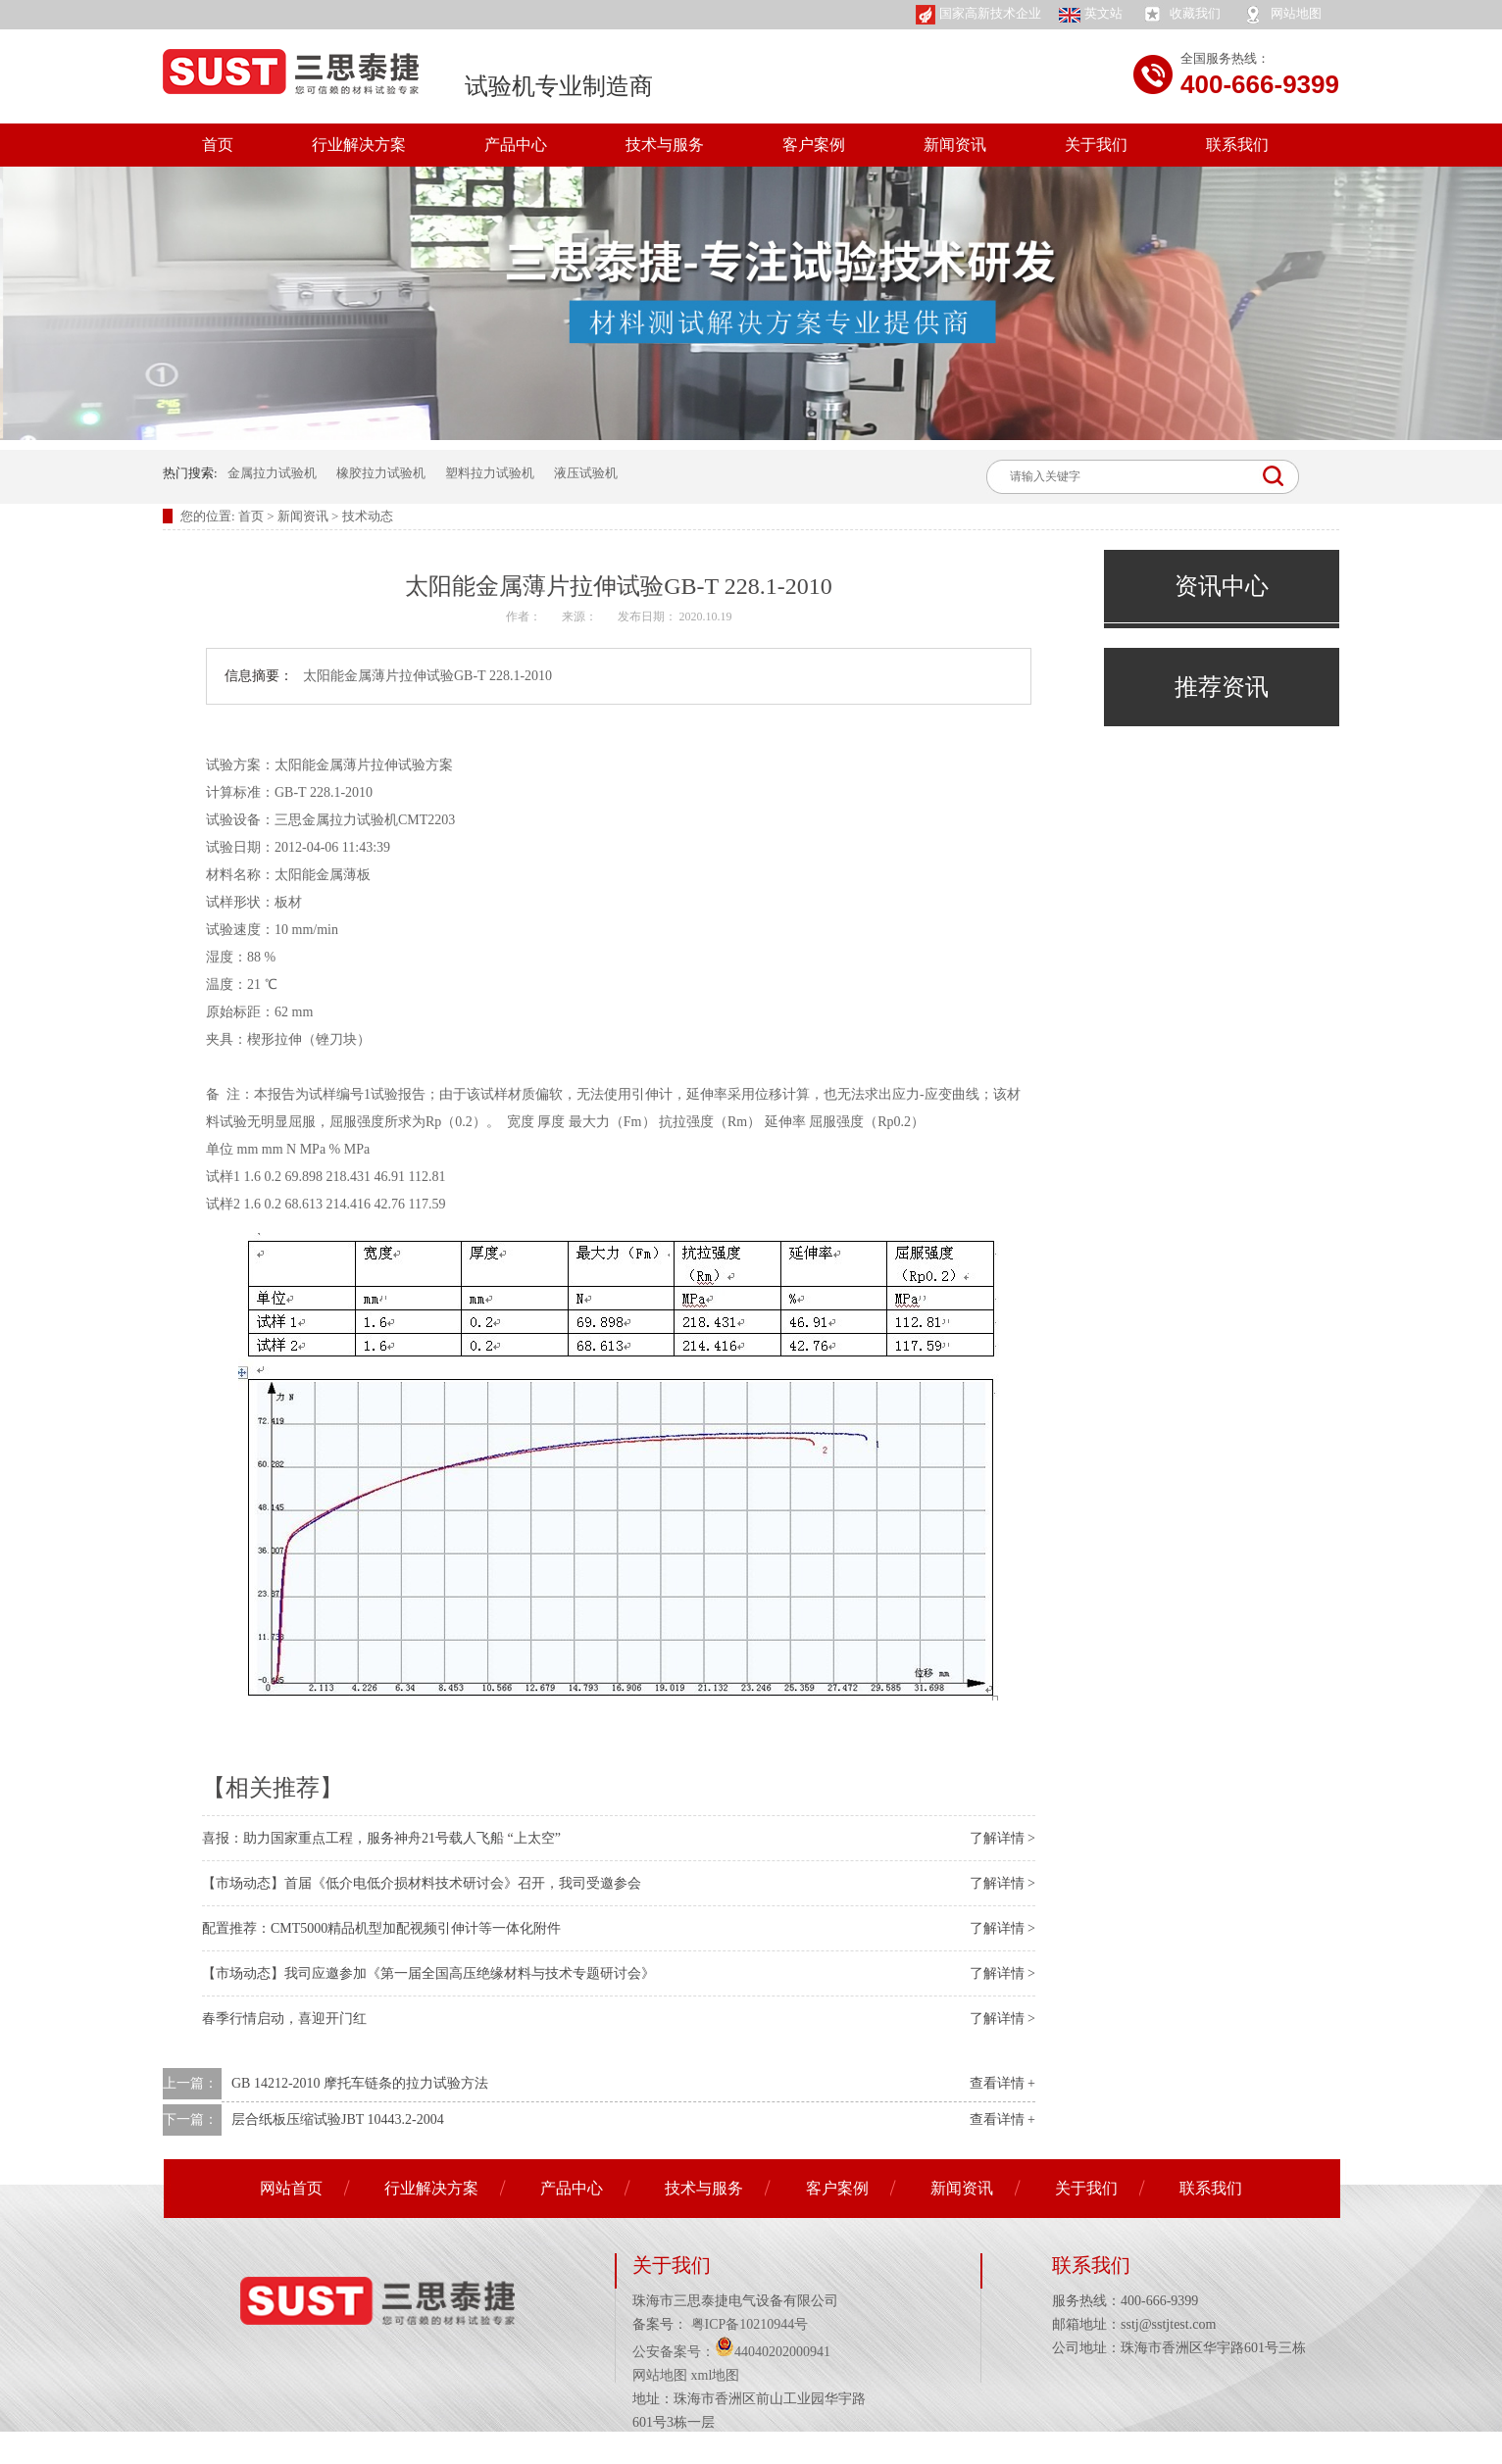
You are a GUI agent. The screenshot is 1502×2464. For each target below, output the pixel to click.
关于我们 (1096, 144)
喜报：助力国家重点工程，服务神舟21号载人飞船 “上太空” (381, 1838)
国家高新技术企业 (978, 15)
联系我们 (1237, 144)
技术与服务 (665, 144)
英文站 (1091, 14)
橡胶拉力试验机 (381, 473)
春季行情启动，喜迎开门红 (284, 2018)
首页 (217, 144)
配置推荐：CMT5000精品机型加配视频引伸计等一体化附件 (381, 1928)
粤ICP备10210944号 (747, 2324)
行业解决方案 (359, 144)
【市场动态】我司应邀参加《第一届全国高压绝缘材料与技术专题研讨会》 (428, 1973)
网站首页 (291, 2188)
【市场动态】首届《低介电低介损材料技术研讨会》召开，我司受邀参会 (421, 1883)
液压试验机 (586, 473)
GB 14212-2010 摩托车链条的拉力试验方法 (359, 2083)
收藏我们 (1180, 14)
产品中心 (515, 144)
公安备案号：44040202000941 (731, 2351)
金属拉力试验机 (272, 473)
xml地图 (715, 2375)
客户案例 (813, 144)
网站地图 (1281, 14)
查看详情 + (1002, 2083)
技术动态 (367, 516)
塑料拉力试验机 (489, 473)
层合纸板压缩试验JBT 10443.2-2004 (337, 2119)
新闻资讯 (955, 144)
